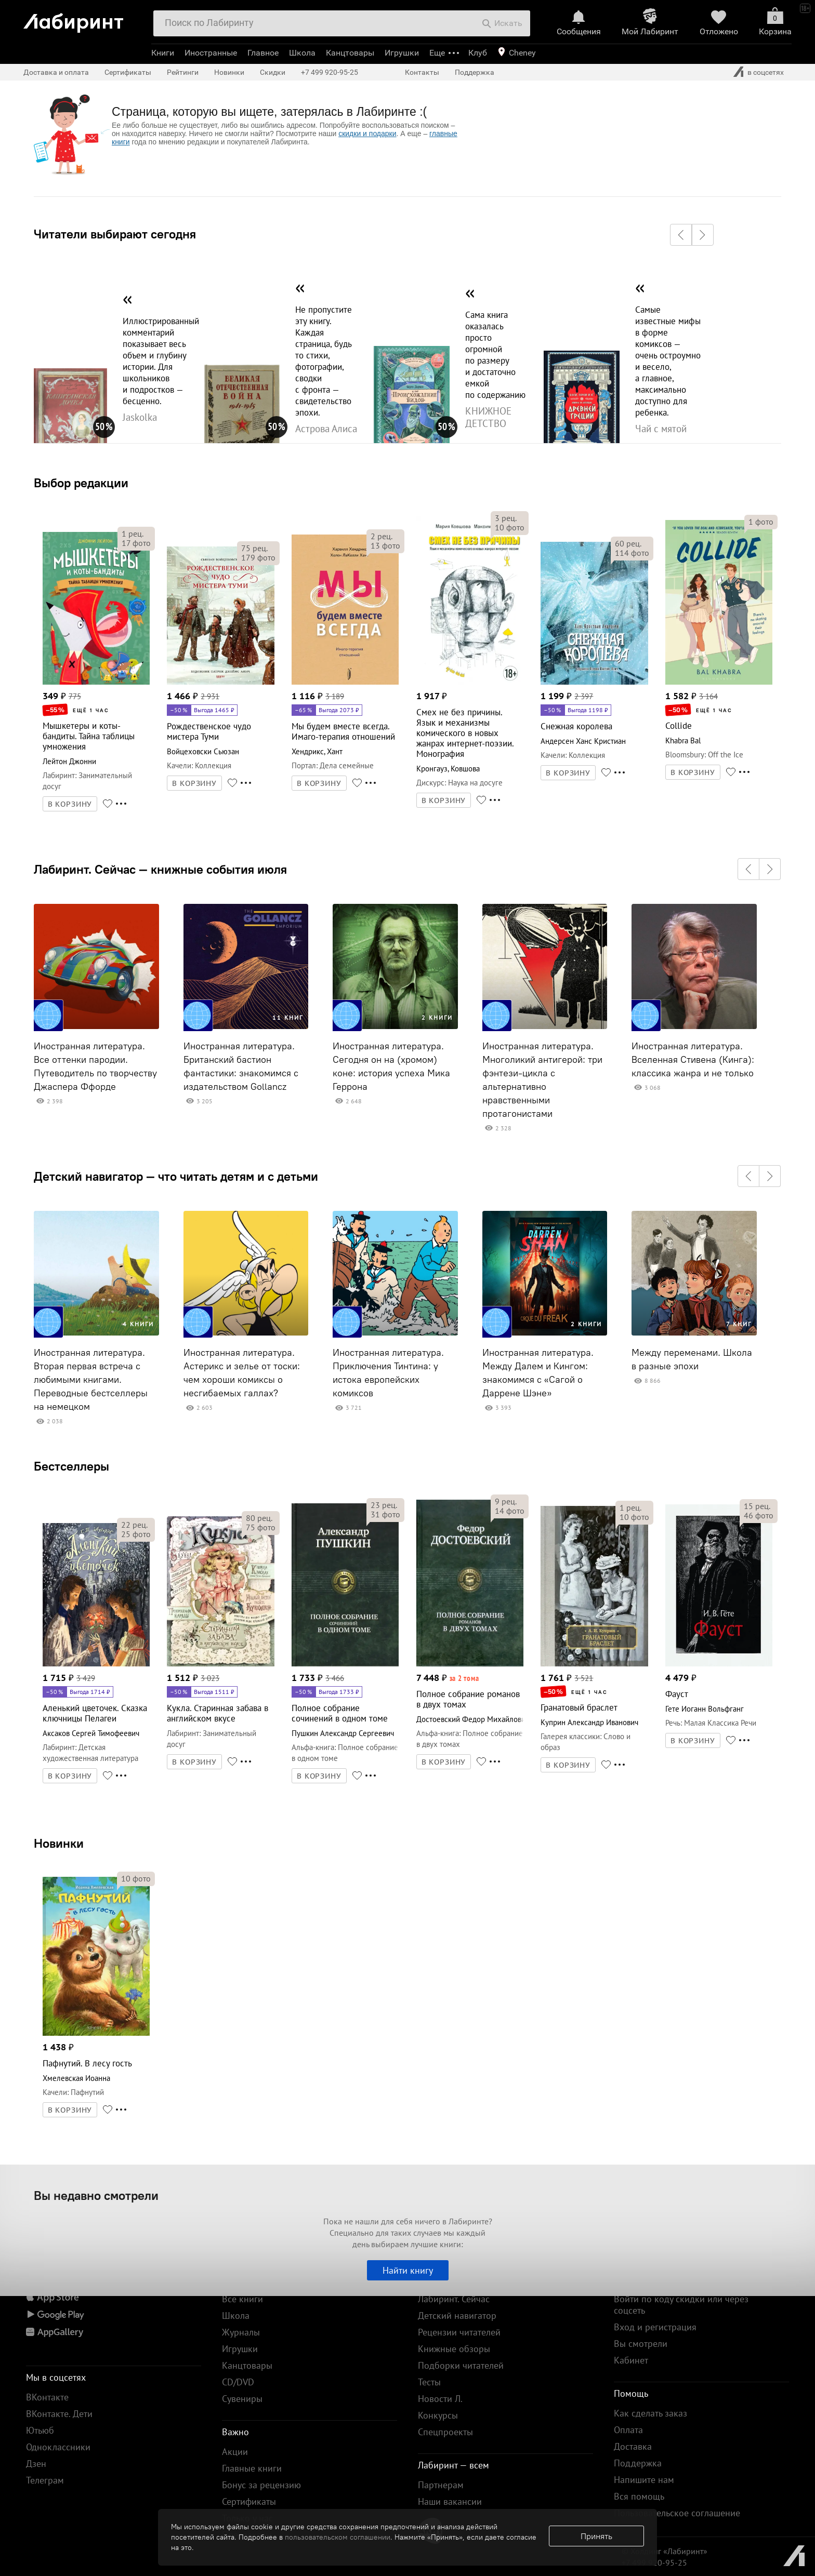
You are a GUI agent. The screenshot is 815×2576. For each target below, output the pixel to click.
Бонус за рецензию (261, 2485)
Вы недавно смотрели (96, 2195)
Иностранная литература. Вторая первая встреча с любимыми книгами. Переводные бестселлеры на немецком (91, 1379)
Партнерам (441, 2485)
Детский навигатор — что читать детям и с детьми (176, 1176)
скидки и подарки (367, 133)
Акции (235, 2452)
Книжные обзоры (454, 2349)
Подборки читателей (461, 2365)
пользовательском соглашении (337, 2537)
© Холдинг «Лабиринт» (664, 2551)
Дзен (36, 2464)
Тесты (429, 2382)
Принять (596, 2536)
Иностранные (211, 53)
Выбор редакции (81, 482)
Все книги (242, 2299)
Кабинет (631, 2360)
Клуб (477, 53)
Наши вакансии (450, 2501)
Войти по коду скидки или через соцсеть (681, 2304)
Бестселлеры (71, 1466)
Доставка (633, 2446)
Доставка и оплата (56, 72)
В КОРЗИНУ (70, 804)
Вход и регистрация (655, 2327)
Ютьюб (40, 2430)
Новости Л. (440, 2399)
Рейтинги (183, 72)
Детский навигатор (457, 2315)
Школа (302, 53)
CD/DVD (238, 2382)
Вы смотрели (640, 2344)
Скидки (272, 72)
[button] (681, 235)
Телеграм (45, 2480)
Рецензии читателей (459, 2332)
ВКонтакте (47, 2397)
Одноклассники (58, 2447)
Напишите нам (644, 2480)
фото (136, 543)
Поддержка (474, 72)
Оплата (628, 2430)
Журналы (241, 2332)
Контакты (422, 72)
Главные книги (252, 2468)
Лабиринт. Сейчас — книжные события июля (160, 869)
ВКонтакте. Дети (59, 2414)
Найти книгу (408, 2270)
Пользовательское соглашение (677, 2513)
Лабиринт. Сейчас (454, 2299)
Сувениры (242, 2399)
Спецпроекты (445, 2432)
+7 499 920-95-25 (329, 72)
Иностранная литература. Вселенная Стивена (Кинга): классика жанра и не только (693, 1059)
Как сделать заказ (650, 2413)
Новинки (59, 1843)
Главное (263, 53)
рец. (132, 533)
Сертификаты (127, 72)
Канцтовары (350, 53)
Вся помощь (639, 2496)
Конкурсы (438, 2415)
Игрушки (402, 53)
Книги (162, 53)
